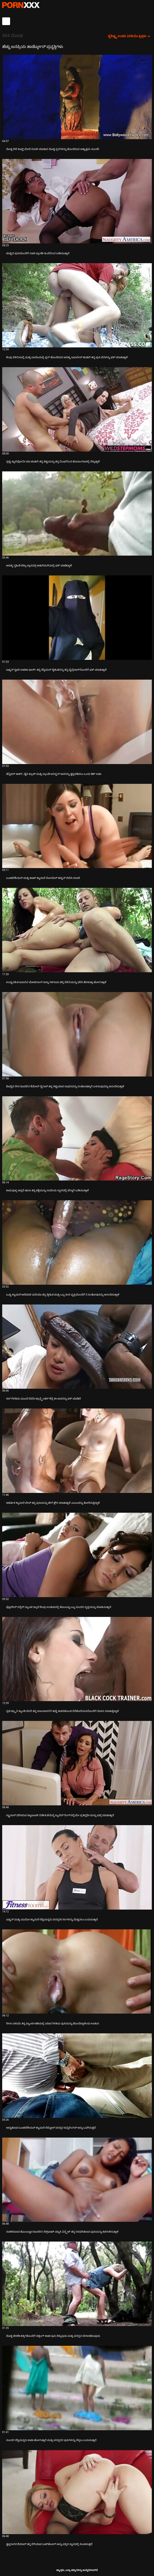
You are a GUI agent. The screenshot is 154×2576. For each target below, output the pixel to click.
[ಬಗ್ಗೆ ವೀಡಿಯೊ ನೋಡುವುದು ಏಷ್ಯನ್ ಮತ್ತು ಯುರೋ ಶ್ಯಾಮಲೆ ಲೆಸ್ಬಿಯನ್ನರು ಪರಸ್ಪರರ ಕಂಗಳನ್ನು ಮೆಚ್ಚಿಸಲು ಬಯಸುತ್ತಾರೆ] (77, 1867)
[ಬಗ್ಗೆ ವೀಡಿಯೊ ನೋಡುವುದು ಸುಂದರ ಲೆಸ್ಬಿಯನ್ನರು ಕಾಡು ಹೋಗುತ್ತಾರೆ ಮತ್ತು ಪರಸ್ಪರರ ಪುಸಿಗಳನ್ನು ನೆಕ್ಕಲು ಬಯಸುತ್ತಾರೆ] (77, 2388)
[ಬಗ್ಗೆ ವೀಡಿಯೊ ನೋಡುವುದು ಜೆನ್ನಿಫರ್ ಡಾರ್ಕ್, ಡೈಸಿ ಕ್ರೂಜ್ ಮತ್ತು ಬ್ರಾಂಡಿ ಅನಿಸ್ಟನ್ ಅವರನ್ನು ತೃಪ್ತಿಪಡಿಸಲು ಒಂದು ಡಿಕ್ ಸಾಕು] (77, 722)
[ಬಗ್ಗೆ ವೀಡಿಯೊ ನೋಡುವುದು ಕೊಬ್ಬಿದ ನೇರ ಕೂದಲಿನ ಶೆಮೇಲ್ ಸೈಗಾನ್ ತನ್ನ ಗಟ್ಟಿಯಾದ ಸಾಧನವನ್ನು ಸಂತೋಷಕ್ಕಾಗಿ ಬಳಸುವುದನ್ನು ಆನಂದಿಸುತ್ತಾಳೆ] (77, 1034)
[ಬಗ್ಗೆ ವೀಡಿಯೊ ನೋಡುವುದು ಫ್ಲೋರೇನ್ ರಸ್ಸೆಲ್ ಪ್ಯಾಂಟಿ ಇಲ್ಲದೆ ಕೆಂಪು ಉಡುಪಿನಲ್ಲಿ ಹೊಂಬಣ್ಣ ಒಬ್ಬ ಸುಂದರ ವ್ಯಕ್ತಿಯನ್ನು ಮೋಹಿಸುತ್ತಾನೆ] (77, 1555)
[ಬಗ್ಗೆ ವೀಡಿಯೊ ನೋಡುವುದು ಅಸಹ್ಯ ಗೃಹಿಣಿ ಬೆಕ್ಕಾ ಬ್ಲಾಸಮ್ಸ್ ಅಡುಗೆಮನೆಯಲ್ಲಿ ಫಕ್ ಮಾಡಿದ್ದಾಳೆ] (77, 513)
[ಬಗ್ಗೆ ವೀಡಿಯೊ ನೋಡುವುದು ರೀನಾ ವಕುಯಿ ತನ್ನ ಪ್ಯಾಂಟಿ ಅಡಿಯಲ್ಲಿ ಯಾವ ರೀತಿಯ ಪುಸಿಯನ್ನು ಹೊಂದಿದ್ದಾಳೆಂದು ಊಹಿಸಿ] (77, 1971)
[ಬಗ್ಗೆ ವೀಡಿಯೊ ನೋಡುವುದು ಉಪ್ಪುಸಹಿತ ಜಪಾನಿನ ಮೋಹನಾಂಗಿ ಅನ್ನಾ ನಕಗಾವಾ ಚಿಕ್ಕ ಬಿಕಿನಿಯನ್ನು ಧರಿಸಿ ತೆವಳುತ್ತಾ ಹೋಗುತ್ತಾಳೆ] (77, 930)
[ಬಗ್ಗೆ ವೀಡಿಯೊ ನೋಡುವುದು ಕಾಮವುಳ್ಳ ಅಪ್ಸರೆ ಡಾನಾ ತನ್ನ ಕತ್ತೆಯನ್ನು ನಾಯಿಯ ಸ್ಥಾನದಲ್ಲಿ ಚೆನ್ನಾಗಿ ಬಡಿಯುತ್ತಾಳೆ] (77, 1138)
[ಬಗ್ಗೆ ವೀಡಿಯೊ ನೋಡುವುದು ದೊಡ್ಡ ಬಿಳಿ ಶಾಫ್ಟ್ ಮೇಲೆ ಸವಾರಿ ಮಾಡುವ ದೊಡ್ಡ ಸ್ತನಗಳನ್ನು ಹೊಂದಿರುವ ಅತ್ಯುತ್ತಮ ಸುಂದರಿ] (77, 97)
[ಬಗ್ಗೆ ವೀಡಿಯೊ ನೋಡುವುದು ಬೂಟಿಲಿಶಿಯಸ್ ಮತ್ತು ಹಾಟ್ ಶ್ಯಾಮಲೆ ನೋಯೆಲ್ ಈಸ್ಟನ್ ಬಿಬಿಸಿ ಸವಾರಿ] (77, 826)
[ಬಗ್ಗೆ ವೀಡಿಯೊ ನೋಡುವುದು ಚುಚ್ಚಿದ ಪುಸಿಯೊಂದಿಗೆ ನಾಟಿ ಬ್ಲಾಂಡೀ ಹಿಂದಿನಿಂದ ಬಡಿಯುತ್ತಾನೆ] (77, 201)
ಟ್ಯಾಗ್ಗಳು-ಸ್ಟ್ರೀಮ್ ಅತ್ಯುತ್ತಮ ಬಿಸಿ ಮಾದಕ (21, 5)
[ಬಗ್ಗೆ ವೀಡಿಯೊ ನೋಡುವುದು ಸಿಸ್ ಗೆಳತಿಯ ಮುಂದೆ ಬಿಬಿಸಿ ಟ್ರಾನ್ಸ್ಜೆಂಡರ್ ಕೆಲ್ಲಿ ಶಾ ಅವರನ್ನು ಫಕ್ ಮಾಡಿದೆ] (77, 1346)
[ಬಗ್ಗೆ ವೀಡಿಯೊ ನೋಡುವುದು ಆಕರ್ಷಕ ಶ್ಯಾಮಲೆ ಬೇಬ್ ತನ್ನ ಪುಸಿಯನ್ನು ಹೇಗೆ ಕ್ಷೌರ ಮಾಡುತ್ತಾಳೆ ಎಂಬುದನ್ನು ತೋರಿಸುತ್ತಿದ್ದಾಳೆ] (77, 1450)
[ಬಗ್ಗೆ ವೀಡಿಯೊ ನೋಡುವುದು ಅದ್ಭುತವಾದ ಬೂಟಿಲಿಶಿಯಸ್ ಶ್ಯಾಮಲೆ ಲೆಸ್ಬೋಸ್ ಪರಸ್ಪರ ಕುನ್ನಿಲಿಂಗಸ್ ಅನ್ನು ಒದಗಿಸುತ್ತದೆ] (77, 2075)
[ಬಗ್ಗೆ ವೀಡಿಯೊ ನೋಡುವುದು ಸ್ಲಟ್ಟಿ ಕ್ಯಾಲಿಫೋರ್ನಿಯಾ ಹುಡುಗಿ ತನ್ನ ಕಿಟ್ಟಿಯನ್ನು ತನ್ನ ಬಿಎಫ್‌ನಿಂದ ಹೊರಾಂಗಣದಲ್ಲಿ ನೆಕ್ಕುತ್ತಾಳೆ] (77, 409)
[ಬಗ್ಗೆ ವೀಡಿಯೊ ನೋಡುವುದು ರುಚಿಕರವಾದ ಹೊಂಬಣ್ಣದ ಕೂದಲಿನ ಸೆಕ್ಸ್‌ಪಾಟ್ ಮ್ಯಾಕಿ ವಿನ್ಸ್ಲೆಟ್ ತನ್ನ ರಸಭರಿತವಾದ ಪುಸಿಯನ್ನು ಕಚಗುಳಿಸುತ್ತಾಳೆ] (77, 2180)
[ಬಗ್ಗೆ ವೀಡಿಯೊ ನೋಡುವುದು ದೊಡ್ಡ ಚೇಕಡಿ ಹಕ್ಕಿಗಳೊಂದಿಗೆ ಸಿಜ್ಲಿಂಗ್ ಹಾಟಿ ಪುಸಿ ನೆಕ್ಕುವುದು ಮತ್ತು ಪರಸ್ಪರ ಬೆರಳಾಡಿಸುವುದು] (77, 2284)
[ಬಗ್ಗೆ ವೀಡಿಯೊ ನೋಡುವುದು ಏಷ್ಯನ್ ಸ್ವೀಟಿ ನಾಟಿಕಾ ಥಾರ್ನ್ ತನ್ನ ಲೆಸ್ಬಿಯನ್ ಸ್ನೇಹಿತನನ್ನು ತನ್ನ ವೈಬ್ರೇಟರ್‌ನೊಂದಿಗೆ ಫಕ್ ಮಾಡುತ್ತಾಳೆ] (77, 617)
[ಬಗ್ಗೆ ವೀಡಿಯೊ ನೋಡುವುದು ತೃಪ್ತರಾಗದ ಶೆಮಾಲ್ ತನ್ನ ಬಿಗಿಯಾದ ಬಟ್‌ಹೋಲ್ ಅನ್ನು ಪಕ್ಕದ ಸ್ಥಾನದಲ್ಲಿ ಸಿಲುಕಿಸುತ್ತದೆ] (77, 2492)
